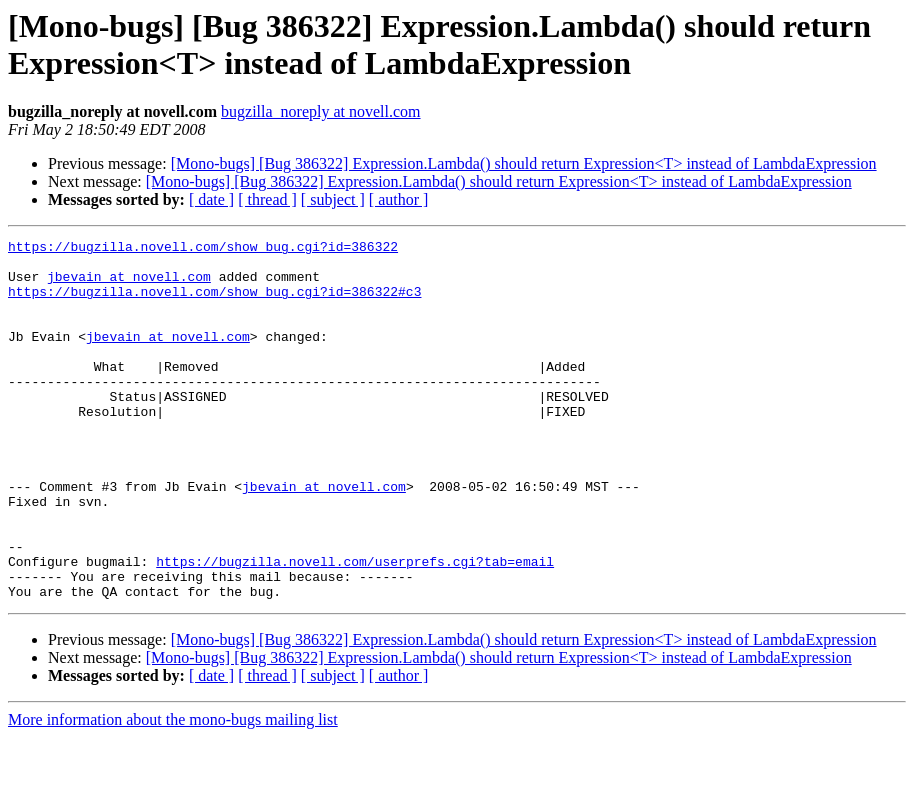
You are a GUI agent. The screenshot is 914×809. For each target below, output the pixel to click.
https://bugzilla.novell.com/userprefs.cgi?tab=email (355, 627)
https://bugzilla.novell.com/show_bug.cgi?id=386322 (203, 249)
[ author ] (399, 199)
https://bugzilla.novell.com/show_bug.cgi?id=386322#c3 (214, 303)
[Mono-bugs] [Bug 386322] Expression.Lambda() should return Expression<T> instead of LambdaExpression (524, 163)
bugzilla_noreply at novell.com (321, 111)
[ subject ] (333, 199)
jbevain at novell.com (129, 285)
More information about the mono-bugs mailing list (173, 791)
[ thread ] (267, 199)
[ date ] (211, 199)
